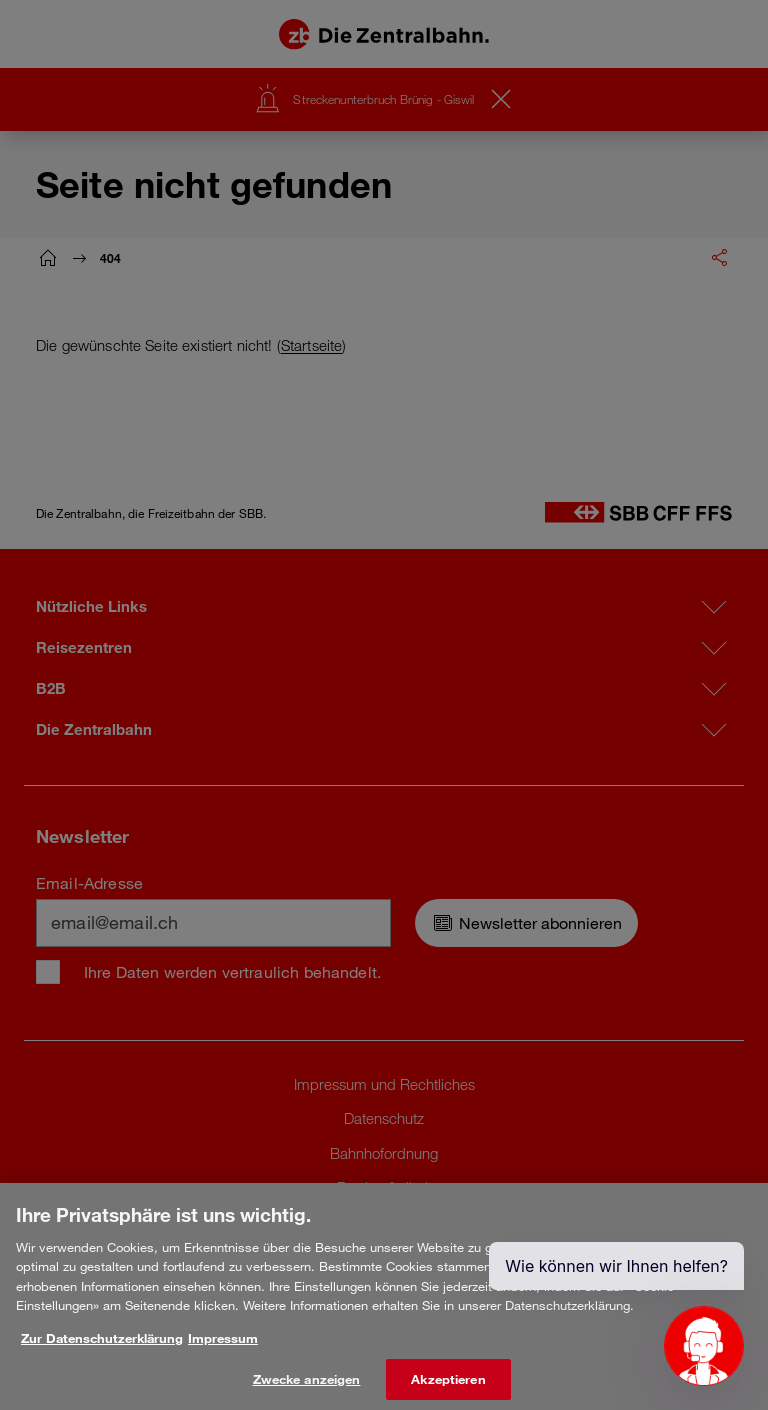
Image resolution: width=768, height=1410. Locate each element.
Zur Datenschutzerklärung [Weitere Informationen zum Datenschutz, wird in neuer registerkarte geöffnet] (102, 1349)
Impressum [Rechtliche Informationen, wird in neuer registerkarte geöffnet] (223, 1349)
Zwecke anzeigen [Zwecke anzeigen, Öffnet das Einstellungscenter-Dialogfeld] (307, 1389)
